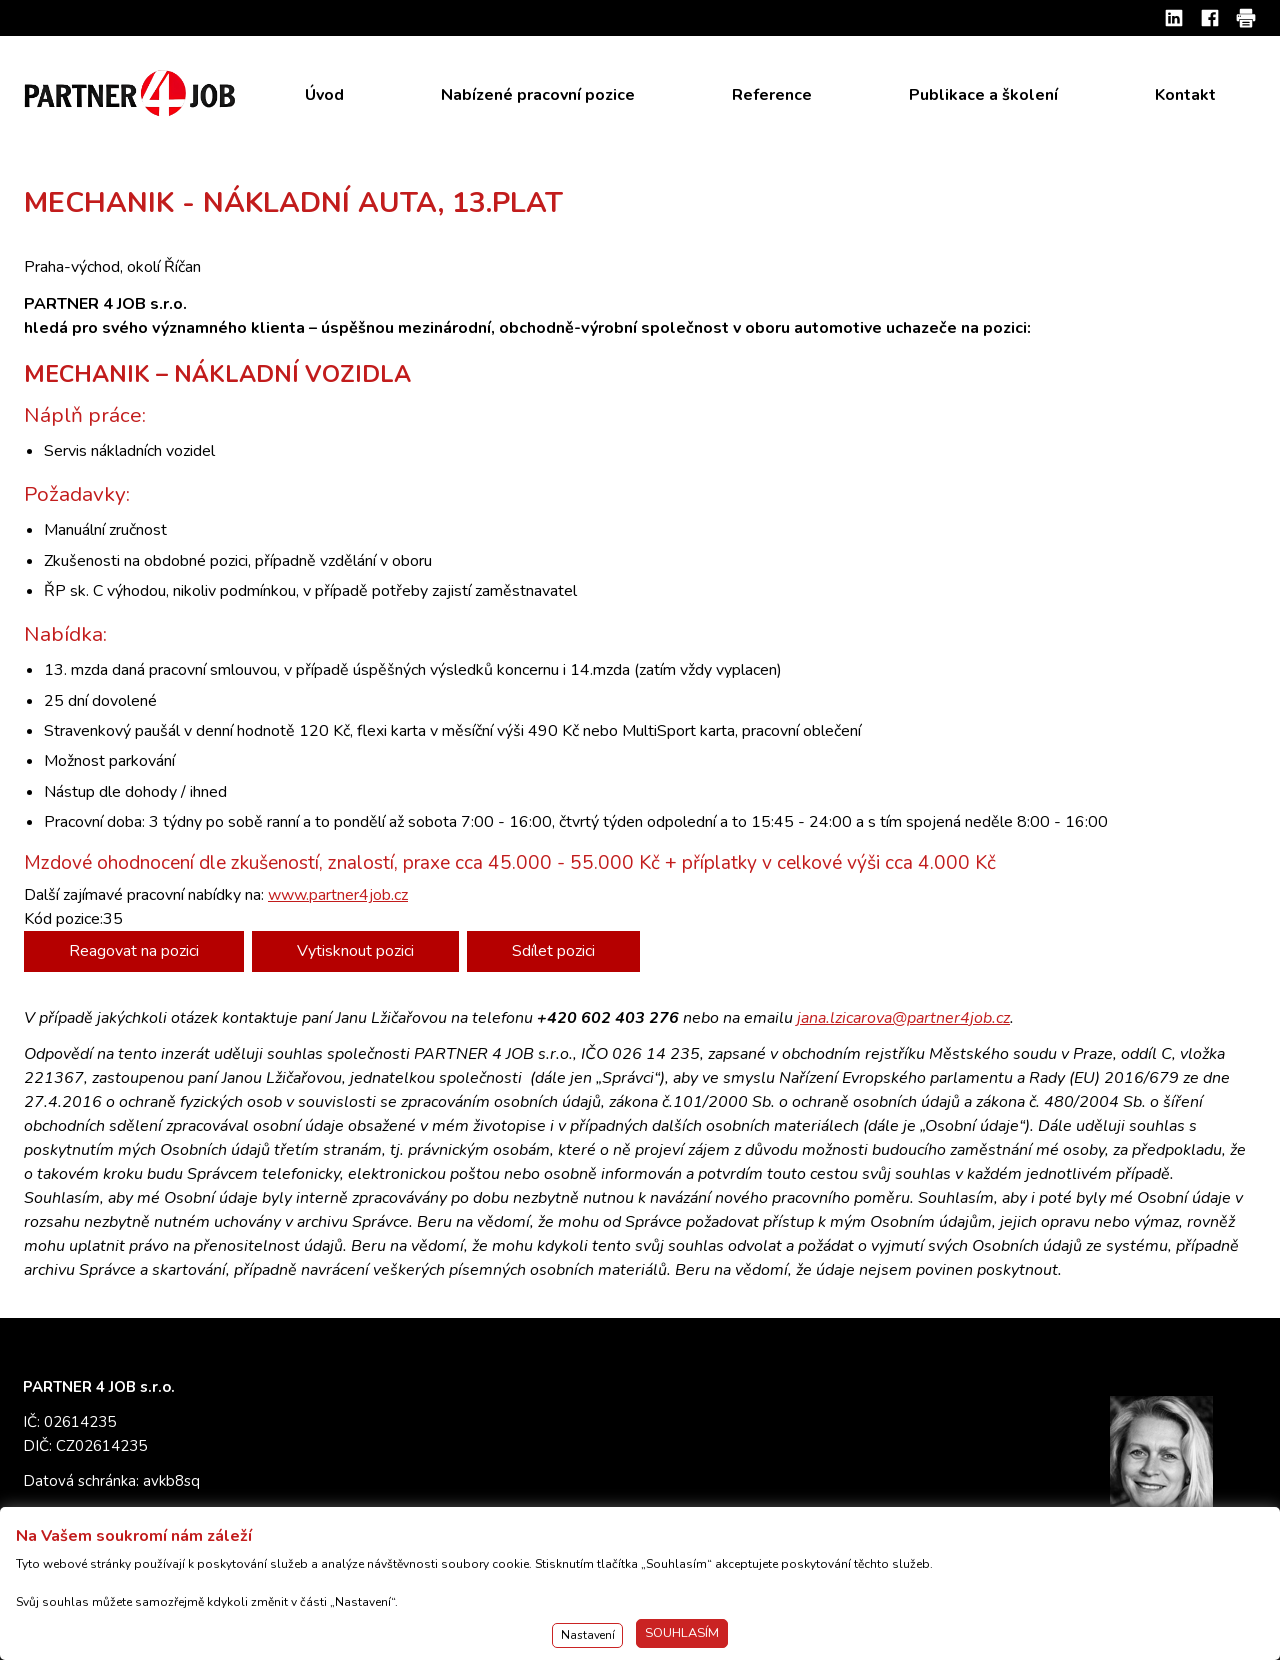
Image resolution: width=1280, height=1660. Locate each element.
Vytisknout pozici (355, 951)
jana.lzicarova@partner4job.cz (903, 1018)
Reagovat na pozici (134, 951)
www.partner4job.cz (338, 895)
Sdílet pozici (553, 951)
